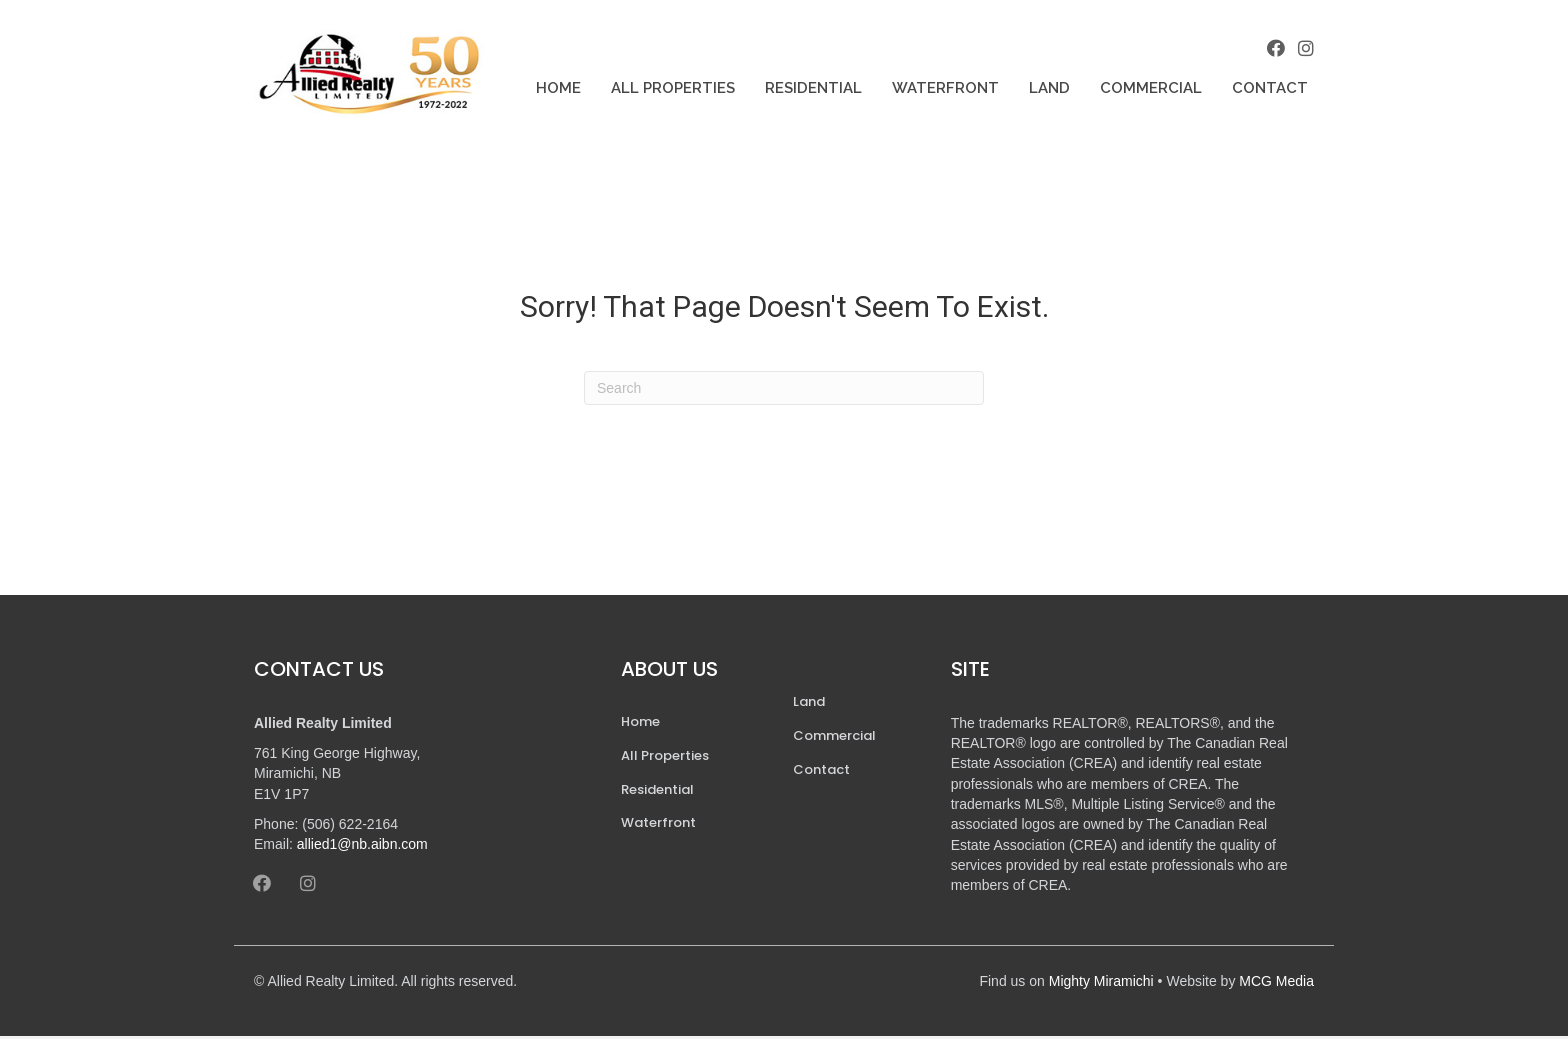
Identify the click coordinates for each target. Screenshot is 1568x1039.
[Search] (784, 391)
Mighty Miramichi (1101, 983)
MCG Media (1276, 983)
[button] (1274, 49)
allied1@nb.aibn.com (362, 847)
